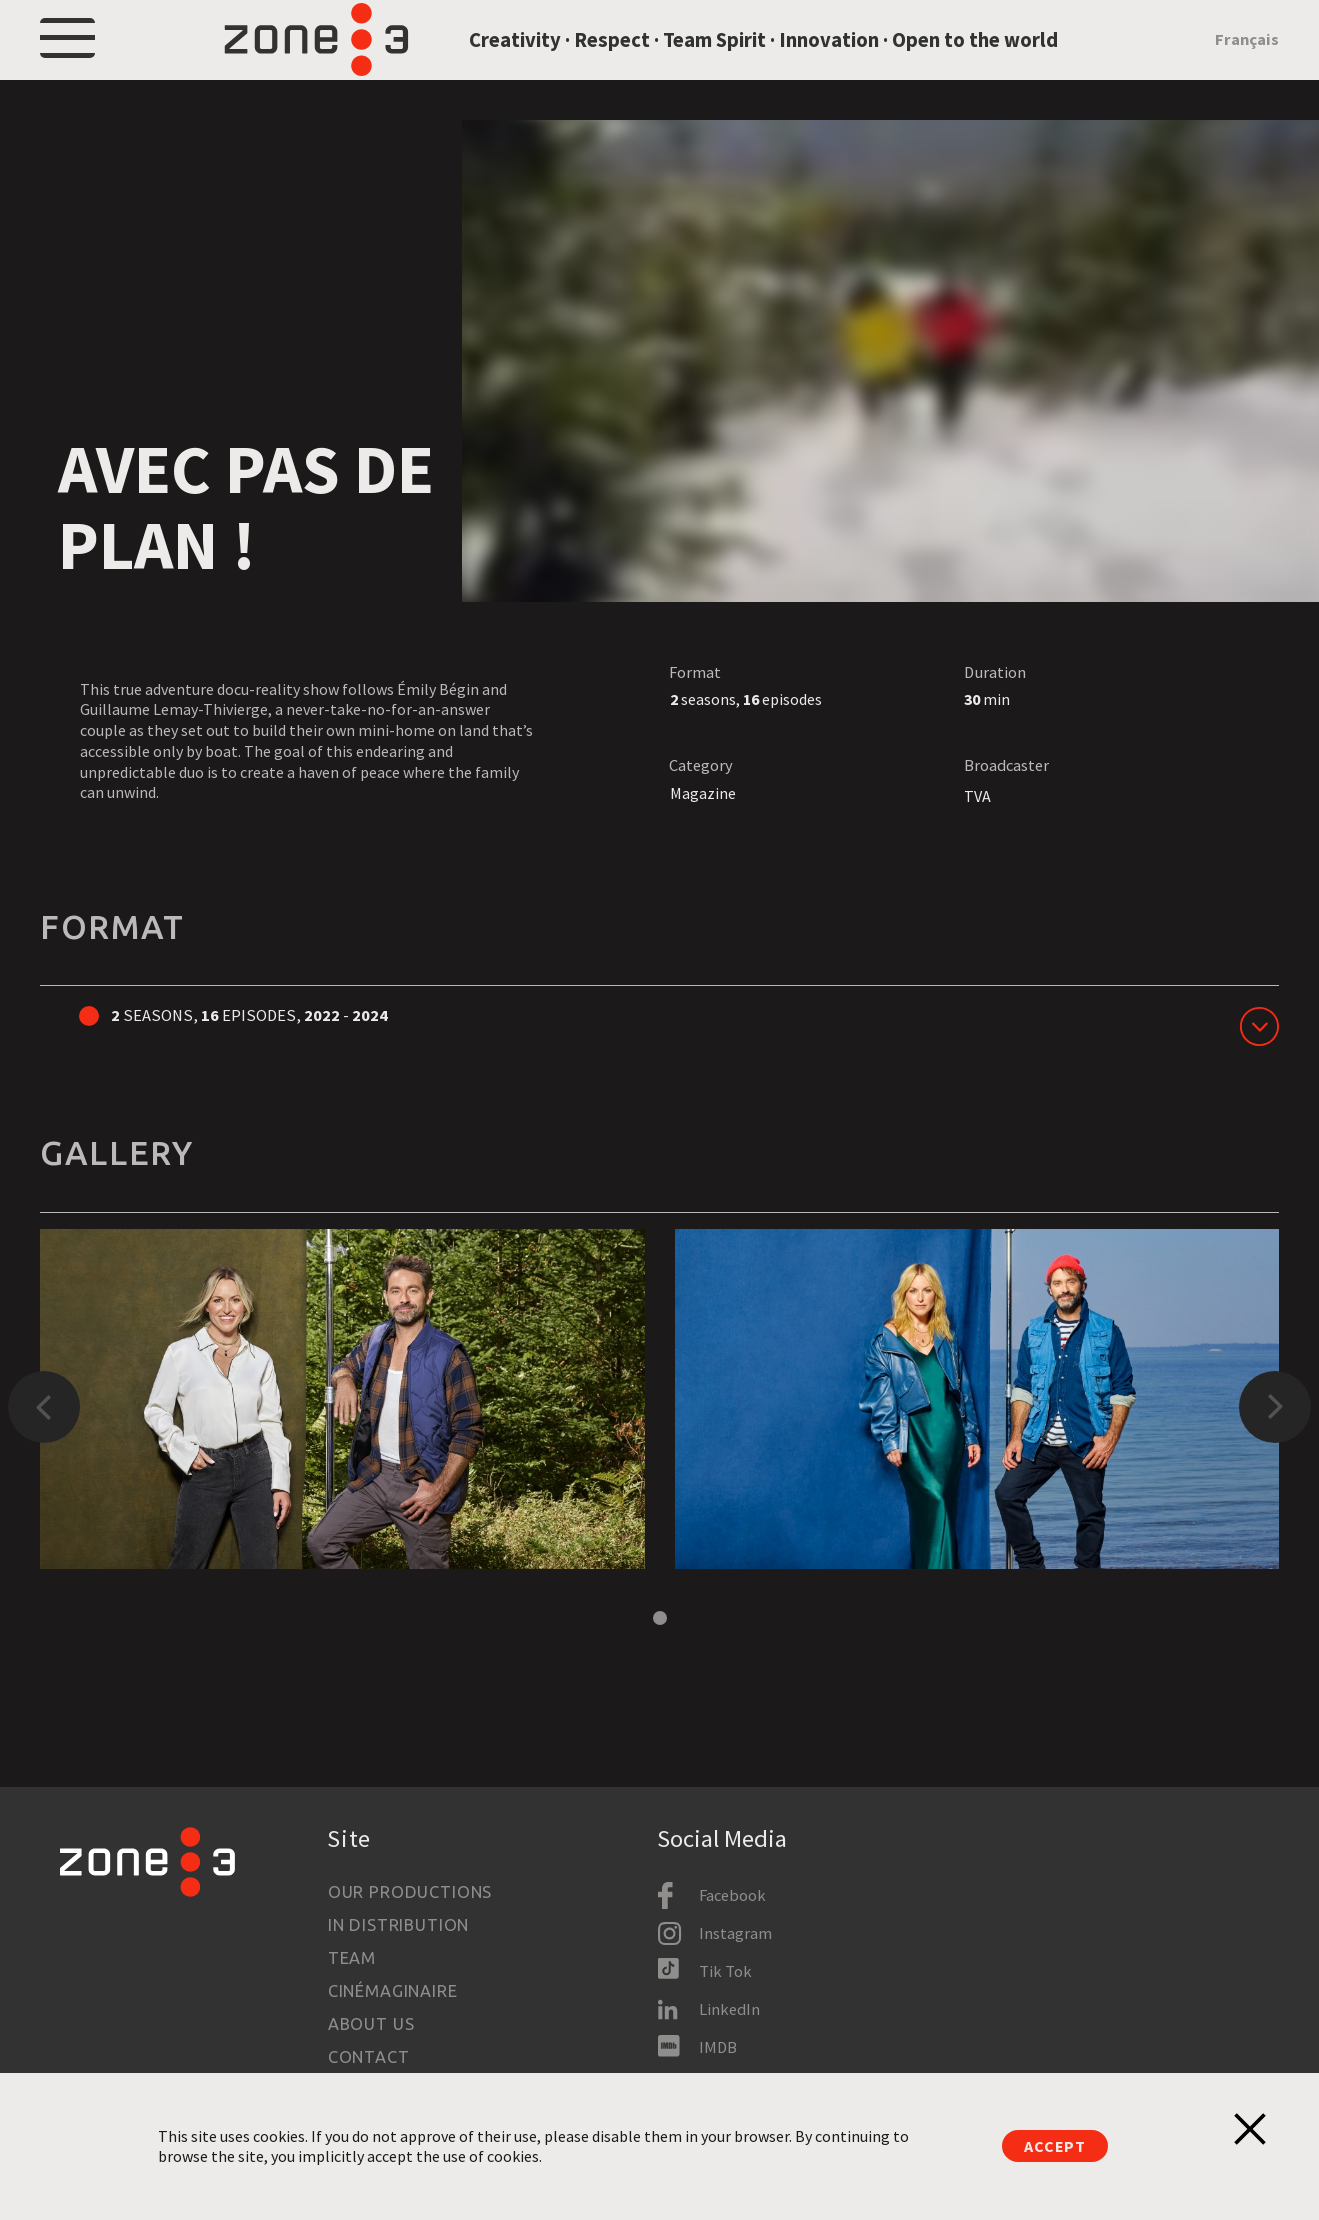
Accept (1055, 2146)
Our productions (410, 1892)
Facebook (732, 1895)
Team (352, 1958)
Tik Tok (725, 1971)
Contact (369, 2057)
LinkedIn (729, 2009)
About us (371, 2024)
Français (1247, 62)
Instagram (735, 1933)
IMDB (718, 2047)
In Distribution (398, 1925)
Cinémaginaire (393, 1991)
